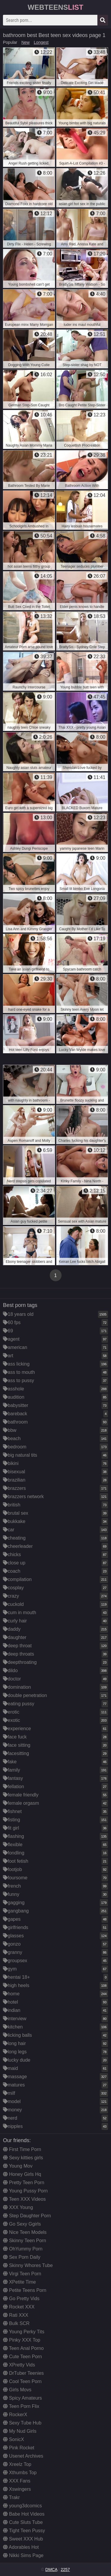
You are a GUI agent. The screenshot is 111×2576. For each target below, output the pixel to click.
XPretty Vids (19, 2364)
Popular (10, 42)
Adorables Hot (21, 2547)
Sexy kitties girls (23, 2157)
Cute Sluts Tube (23, 2522)
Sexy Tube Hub (22, 2422)
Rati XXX (15, 2315)
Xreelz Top (17, 2464)
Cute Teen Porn (22, 2356)
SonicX (13, 2439)
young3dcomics (22, 2505)
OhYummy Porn (22, 2248)
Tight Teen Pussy (24, 2530)
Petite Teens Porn (24, 2290)
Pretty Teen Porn (23, 2182)
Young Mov (18, 2165)
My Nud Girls (19, 2431)
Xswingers (17, 2489)
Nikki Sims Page (23, 2555)
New (25, 42)
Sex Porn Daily (21, 2257)
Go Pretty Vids (21, 2298)
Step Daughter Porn (27, 2215)
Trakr (11, 2497)
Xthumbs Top (20, 2472)
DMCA (51, 2569)
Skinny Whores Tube (28, 2265)
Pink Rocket (18, 2447)
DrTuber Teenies (23, 2373)
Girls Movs (17, 2389)
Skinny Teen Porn (24, 2240)
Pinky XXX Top (21, 2339)
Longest (41, 42)
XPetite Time (19, 2281)
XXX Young (18, 2207)
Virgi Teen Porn (22, 2273)
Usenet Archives (23, 2456)
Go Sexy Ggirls (22, 2223)
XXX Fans (16, 2480)
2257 (65, 2569)
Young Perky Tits (23, 2331)
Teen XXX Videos (24, 2199)
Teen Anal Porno (23, 2348)
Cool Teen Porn (22, 2381)
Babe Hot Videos (23, 2514)
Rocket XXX (19, 2306)
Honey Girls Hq (22, 2174)
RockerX (15, 2414)
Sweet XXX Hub (23, 2538)
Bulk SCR (16, 2323)
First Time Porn (22, 2149)
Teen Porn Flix (21, 2406)
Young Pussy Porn (25, 2190)
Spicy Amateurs (22, 2397)
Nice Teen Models (24, 2232)
